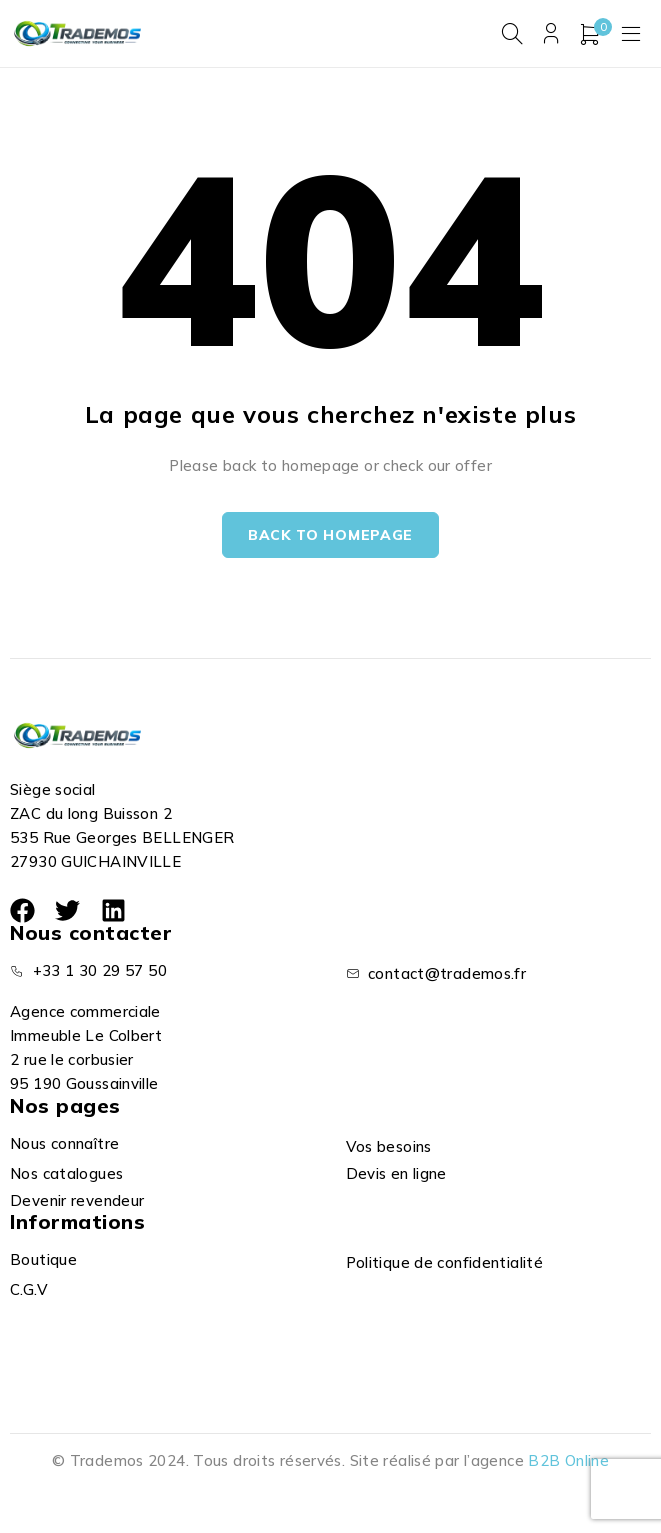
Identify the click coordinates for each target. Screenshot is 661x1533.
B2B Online (568, 1460)
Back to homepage (330, 535)
